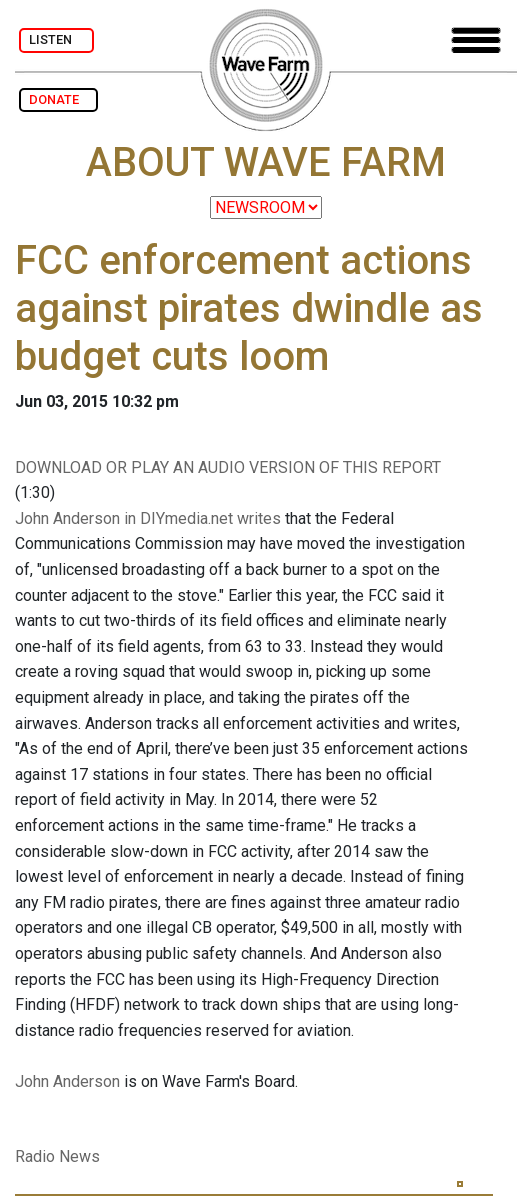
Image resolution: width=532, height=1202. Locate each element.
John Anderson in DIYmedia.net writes (148, 518)
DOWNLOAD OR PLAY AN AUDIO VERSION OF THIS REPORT (228, 467)
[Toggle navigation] (476, 40)
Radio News (57, 1156)
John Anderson (67, 1081)
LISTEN (56, 39)
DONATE (58, 99)
